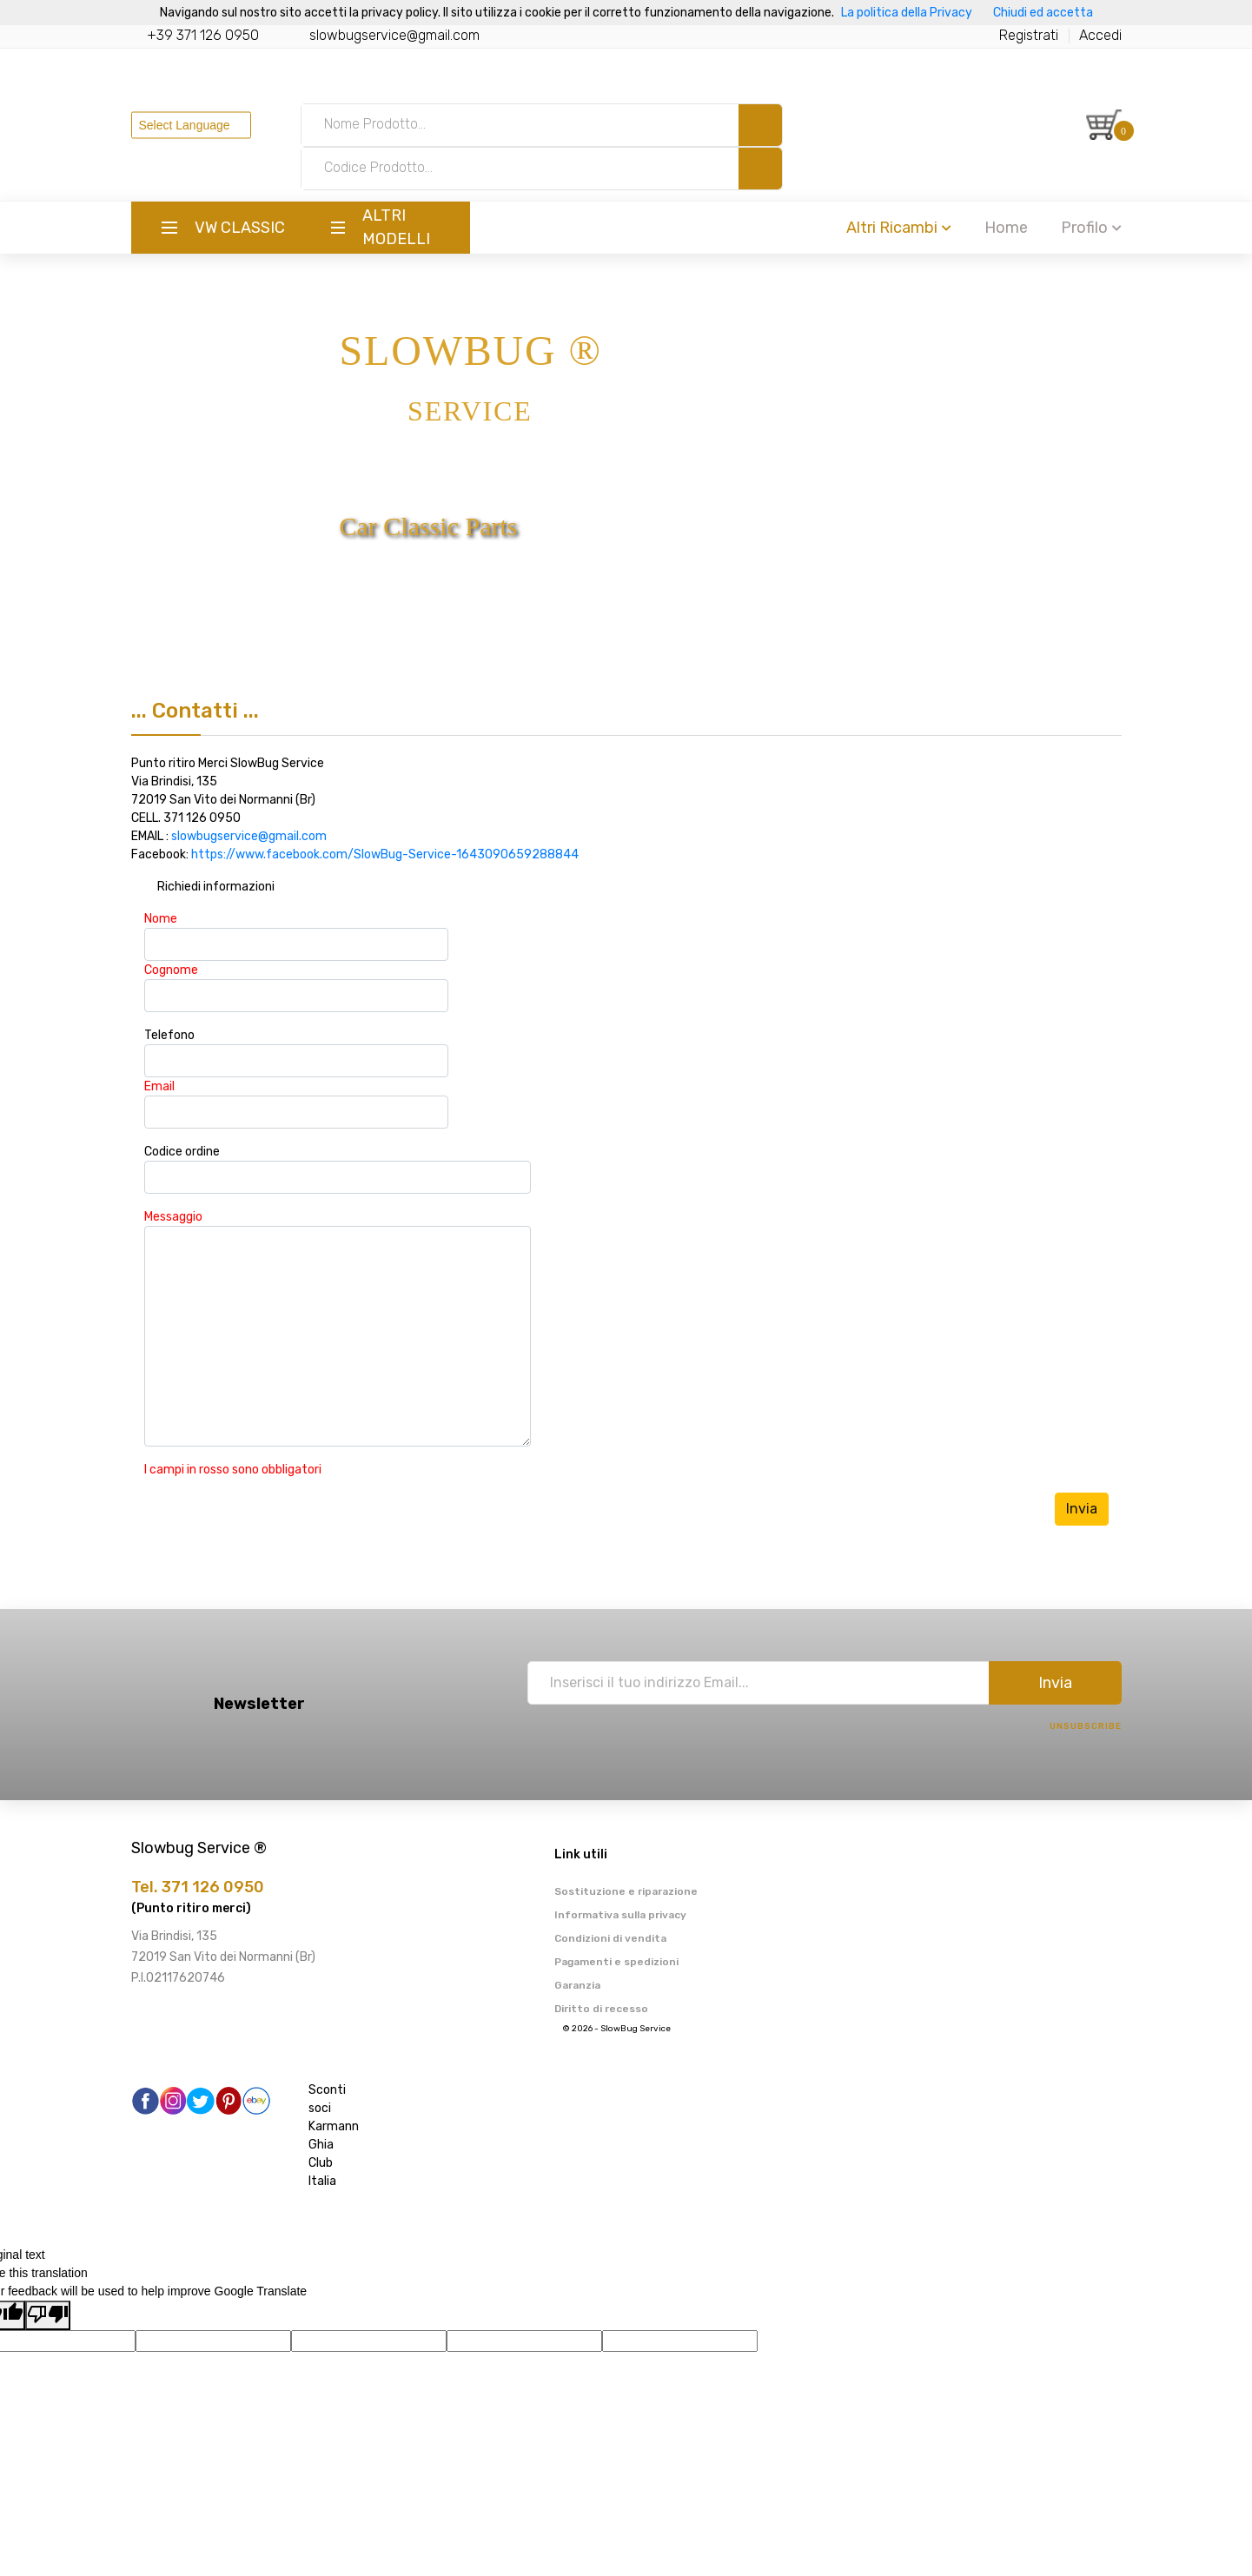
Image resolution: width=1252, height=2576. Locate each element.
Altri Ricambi (898, 227)
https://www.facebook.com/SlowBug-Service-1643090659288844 (385, 854)
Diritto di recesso (601, 2009)
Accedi (1100, 35)
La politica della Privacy (906, 12)
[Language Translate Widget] (191, 124)
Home (1006, 227)
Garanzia (577, 1985)
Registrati (1028, 35)
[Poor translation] (47, 2315)
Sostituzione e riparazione (626, 1891)
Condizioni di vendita (610, 1938)
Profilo (1091, 227)
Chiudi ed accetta (1043, 12)
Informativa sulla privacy (620, 1915)
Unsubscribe (1086, 1726)
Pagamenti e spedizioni (616, 1962)
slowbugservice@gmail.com (394, 35)
